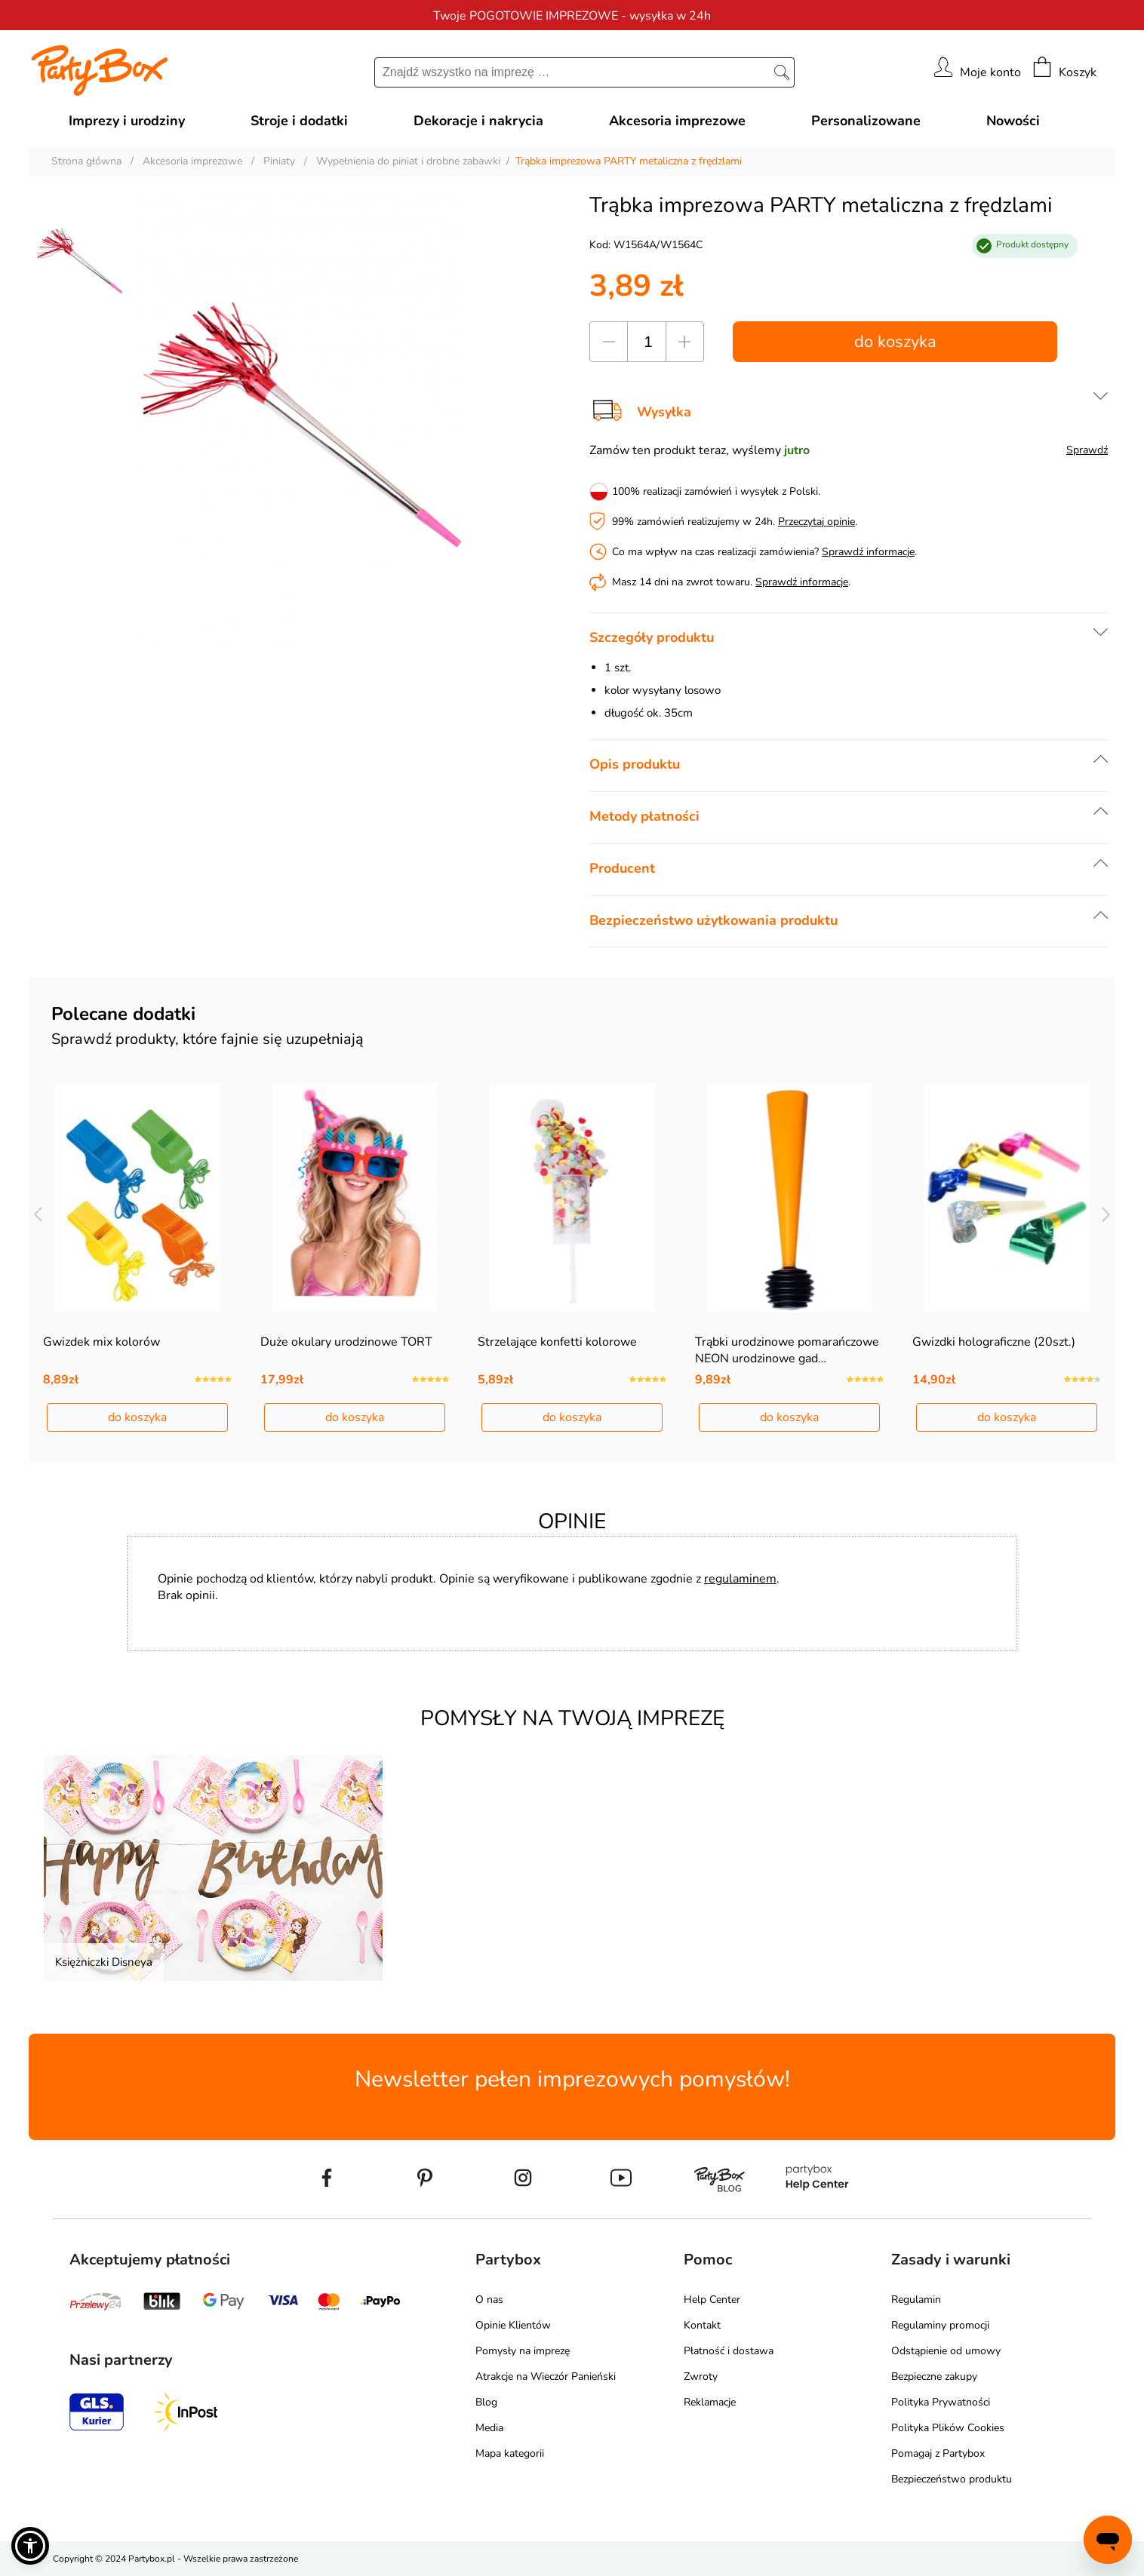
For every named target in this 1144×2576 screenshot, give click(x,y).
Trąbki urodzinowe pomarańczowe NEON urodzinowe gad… (787, 1350)
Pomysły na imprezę (522, 2351)
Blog (486, 2402)
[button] (30, 2546)
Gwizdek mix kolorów (101, 1342)
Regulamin (916, 2299)
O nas (489, 2299)
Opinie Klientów (513, 2325)
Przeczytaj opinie (816, 521)
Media (489, 2428)
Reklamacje (710, 2402)
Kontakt (702, 2325)
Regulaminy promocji (940, 2325)
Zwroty (701, 2376)
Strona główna (86, 161)
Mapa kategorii (509, 2453)
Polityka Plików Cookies (947, 2428)
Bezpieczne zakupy (934, 2376)
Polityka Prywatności (940, 2402)
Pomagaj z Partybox (938, 2453)
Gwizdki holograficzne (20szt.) (993, 1342)
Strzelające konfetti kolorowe (557, 1342)
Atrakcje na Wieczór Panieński (545, 2376)
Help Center (712, 2299)
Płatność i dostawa (728, 2351)
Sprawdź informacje (868, 552)
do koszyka (895, 341)
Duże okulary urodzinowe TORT (346, 1342)
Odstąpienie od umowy (946, 2351)
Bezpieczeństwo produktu (951, 2479)
